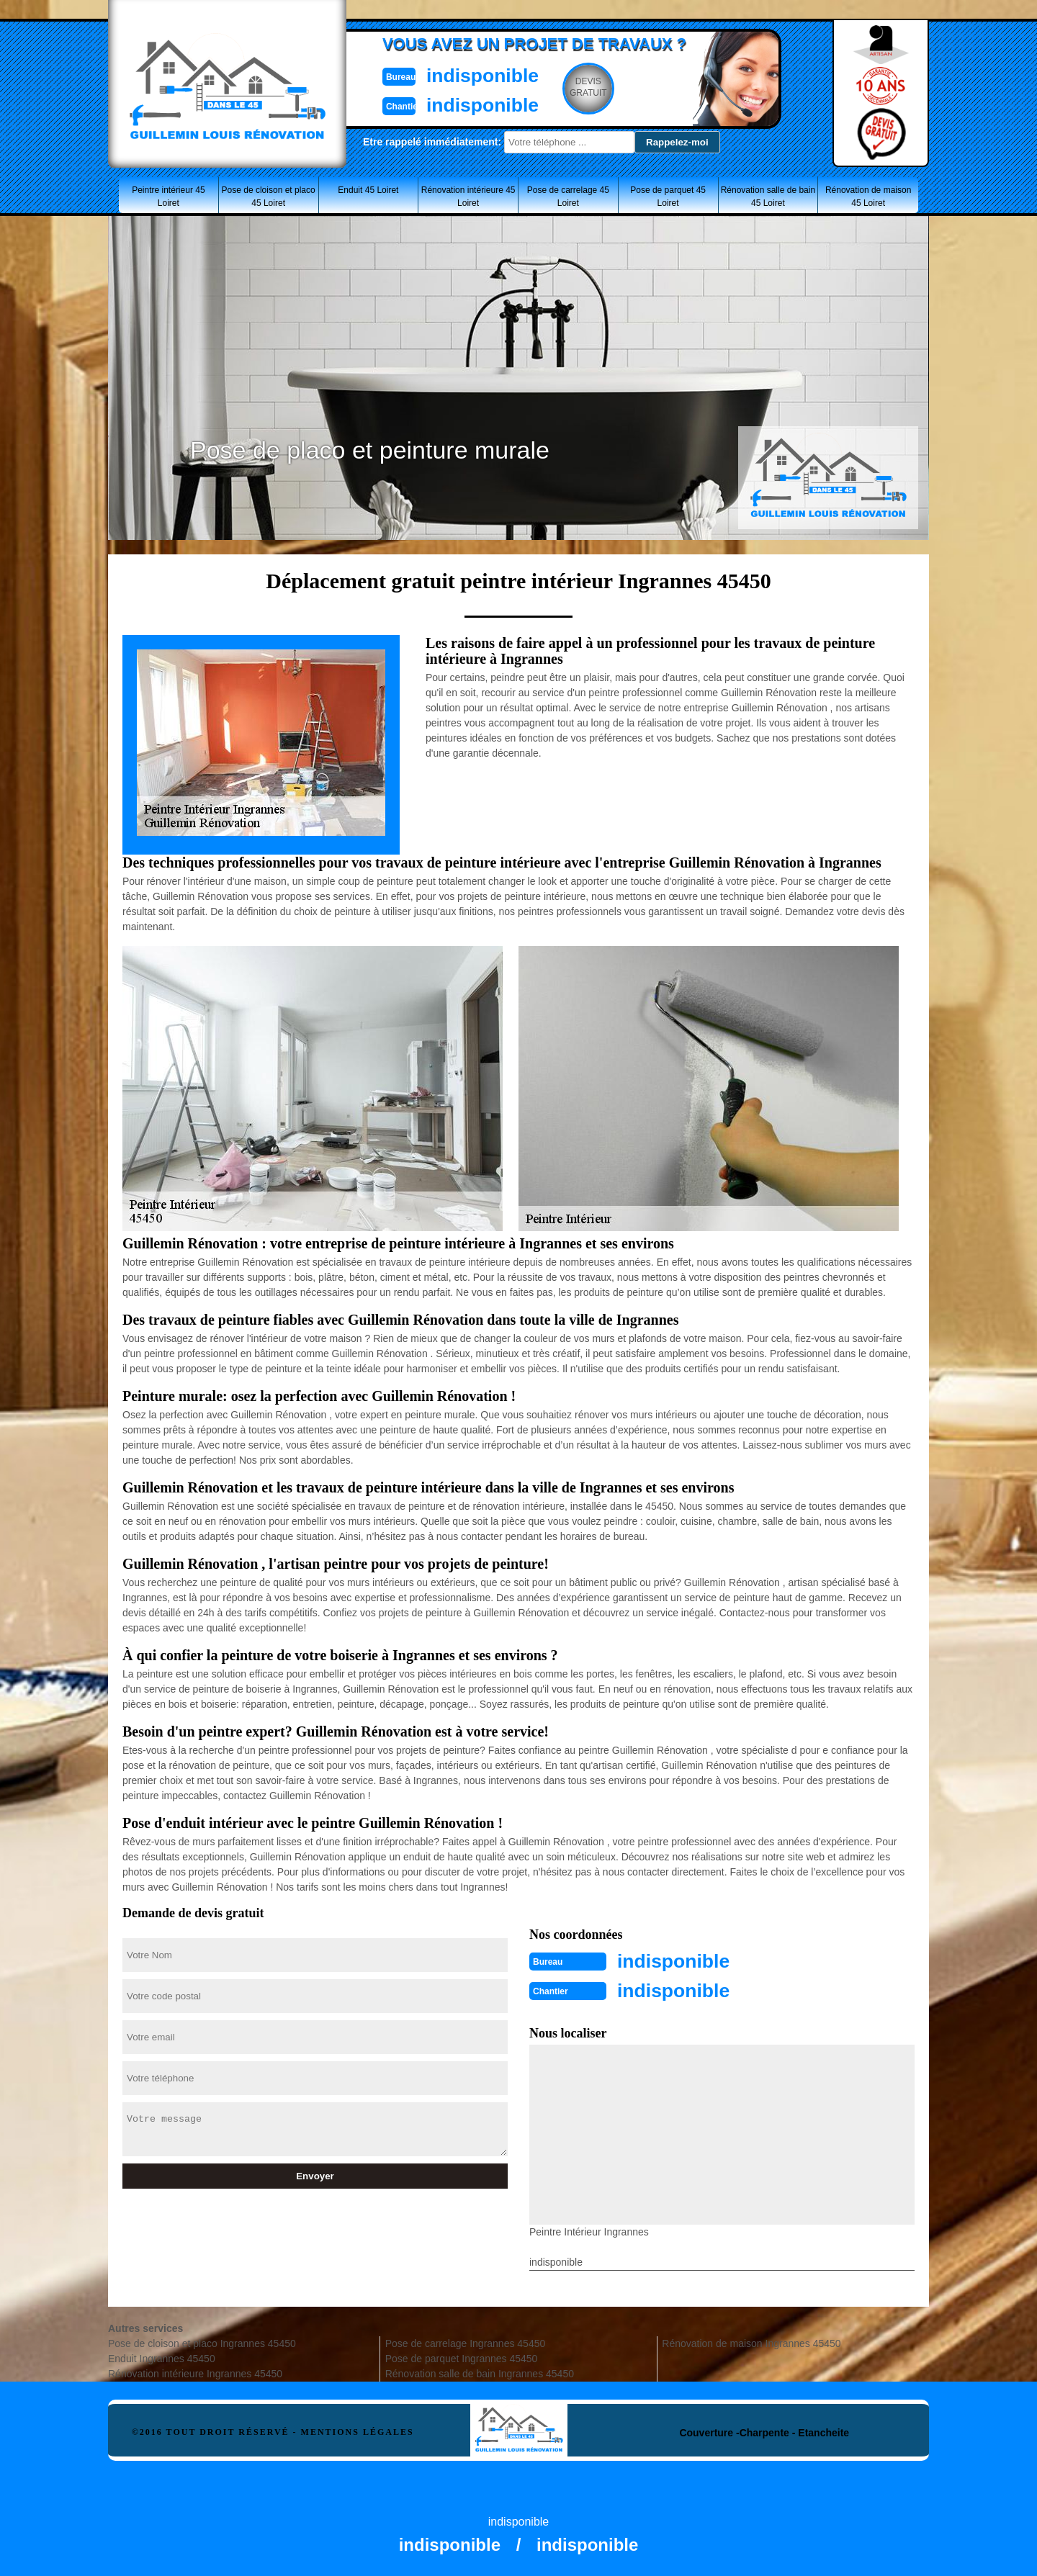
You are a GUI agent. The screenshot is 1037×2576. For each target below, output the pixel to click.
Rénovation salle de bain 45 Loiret (768, 196)
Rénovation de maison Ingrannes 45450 (751, 2342)
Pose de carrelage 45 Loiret (568, 196)
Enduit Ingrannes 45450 (161, 2357)
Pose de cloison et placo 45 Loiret (268, 196)
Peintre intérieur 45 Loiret (168, 196)
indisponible (475, 74)
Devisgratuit (585, 87)
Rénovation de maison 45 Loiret (868, 196)
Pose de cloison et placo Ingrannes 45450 (202, 2342)
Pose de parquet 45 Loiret (668, 196)
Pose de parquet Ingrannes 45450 (461, 2357)
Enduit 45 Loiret (368, 190)
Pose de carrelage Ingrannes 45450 (465, 2342)
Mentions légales (357, 2431)
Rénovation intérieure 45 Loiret (468, 196)
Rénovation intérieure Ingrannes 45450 (195, 2372)
